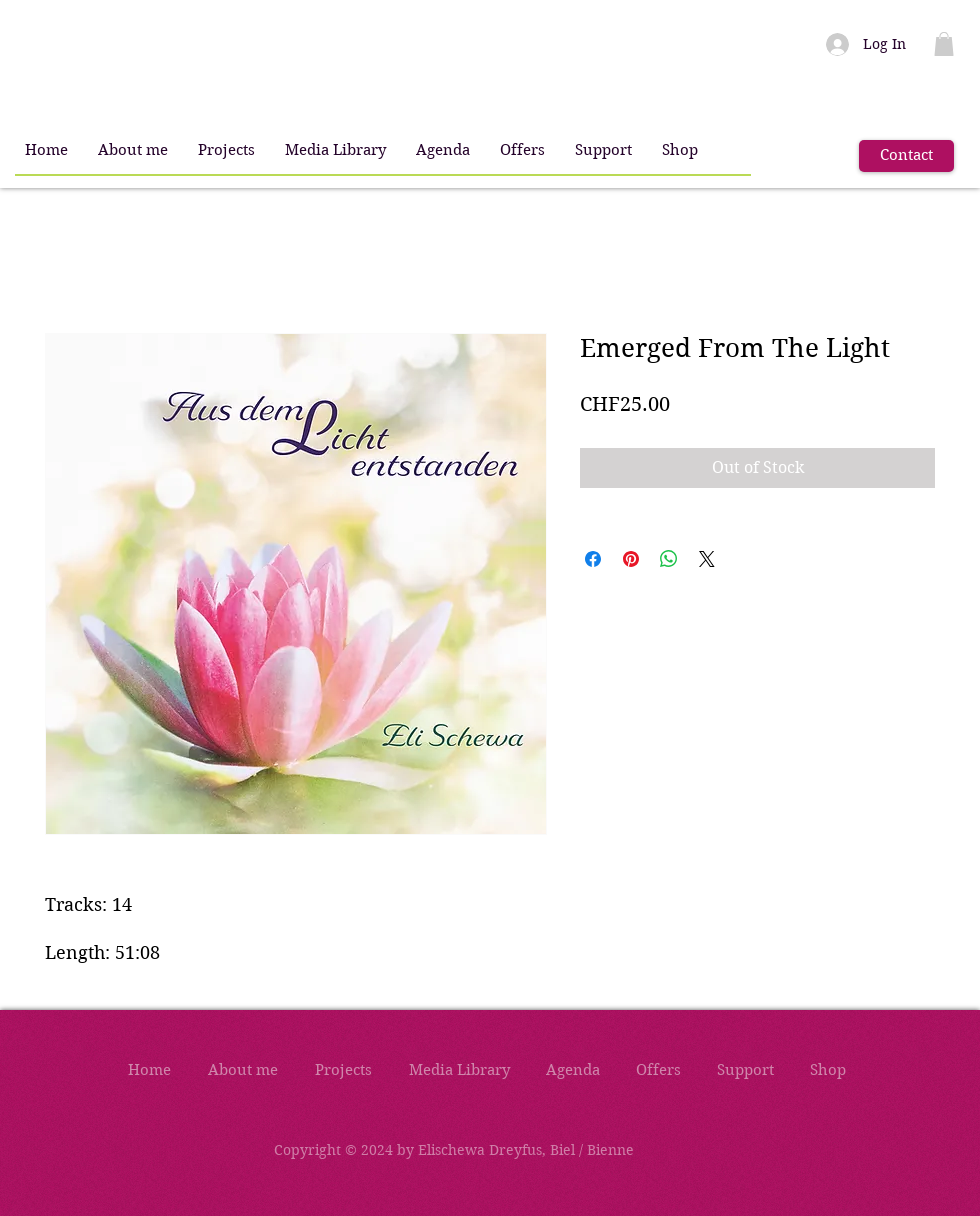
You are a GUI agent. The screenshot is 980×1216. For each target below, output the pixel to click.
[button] (133, 150)
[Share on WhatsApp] (669, 559)
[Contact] (906, 156)
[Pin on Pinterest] (631, 559)
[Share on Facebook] (593, 559)
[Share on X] (707, 559)
